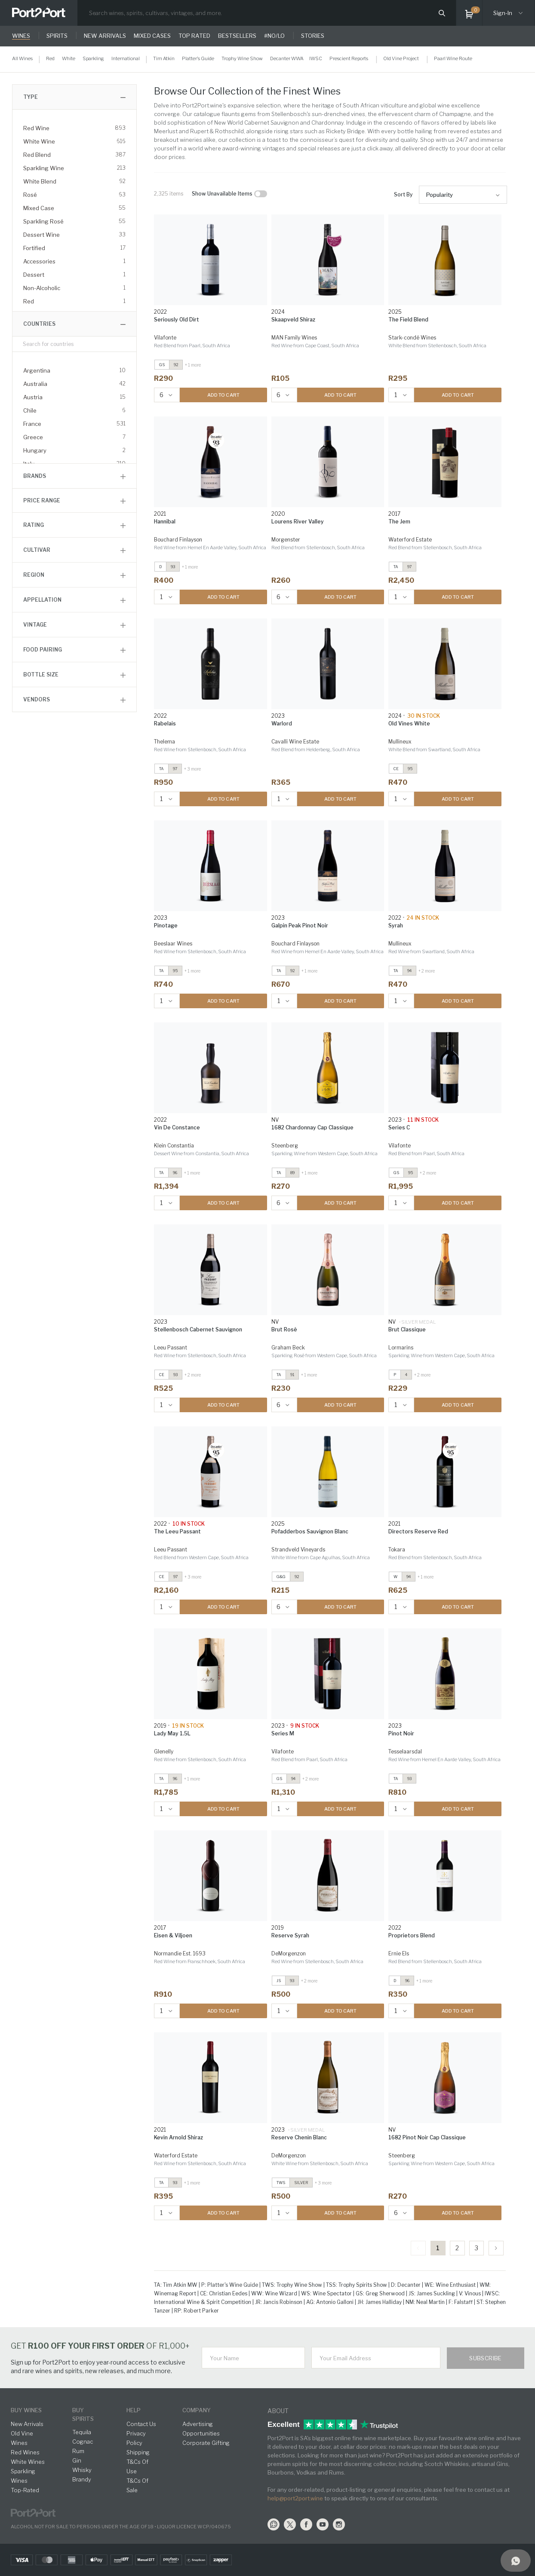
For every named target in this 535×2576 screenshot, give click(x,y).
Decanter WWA (287, 58)
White (68, 58)
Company (196, 2410)
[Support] (516, 2560)
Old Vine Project (401, 58)
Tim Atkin (164, 58)
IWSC (315, 58)
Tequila (81, 2432)
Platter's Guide (198, 58)
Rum (78, 2451)
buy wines (26, 2410)
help (133, 2410)
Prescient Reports (348, 58)
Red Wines (25, 2452)
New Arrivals (27, 2423)
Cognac (82, 2441)
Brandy (81, 2479)
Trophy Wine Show (242, 58)
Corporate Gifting (206, 2442)
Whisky (82, 2469)
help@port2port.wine (295, 2498)
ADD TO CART (223, 395)
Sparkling (93, 58)
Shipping (138, 2452)
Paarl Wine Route (453, 58)
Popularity (439, 194)
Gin (76, 2460)
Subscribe (485, 2358)
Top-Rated (25, 2490)
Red (50, 58)
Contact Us (141, 2423)
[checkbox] (260, 193)
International (125, 58)
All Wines (22, 58)
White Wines (28, 2461)
